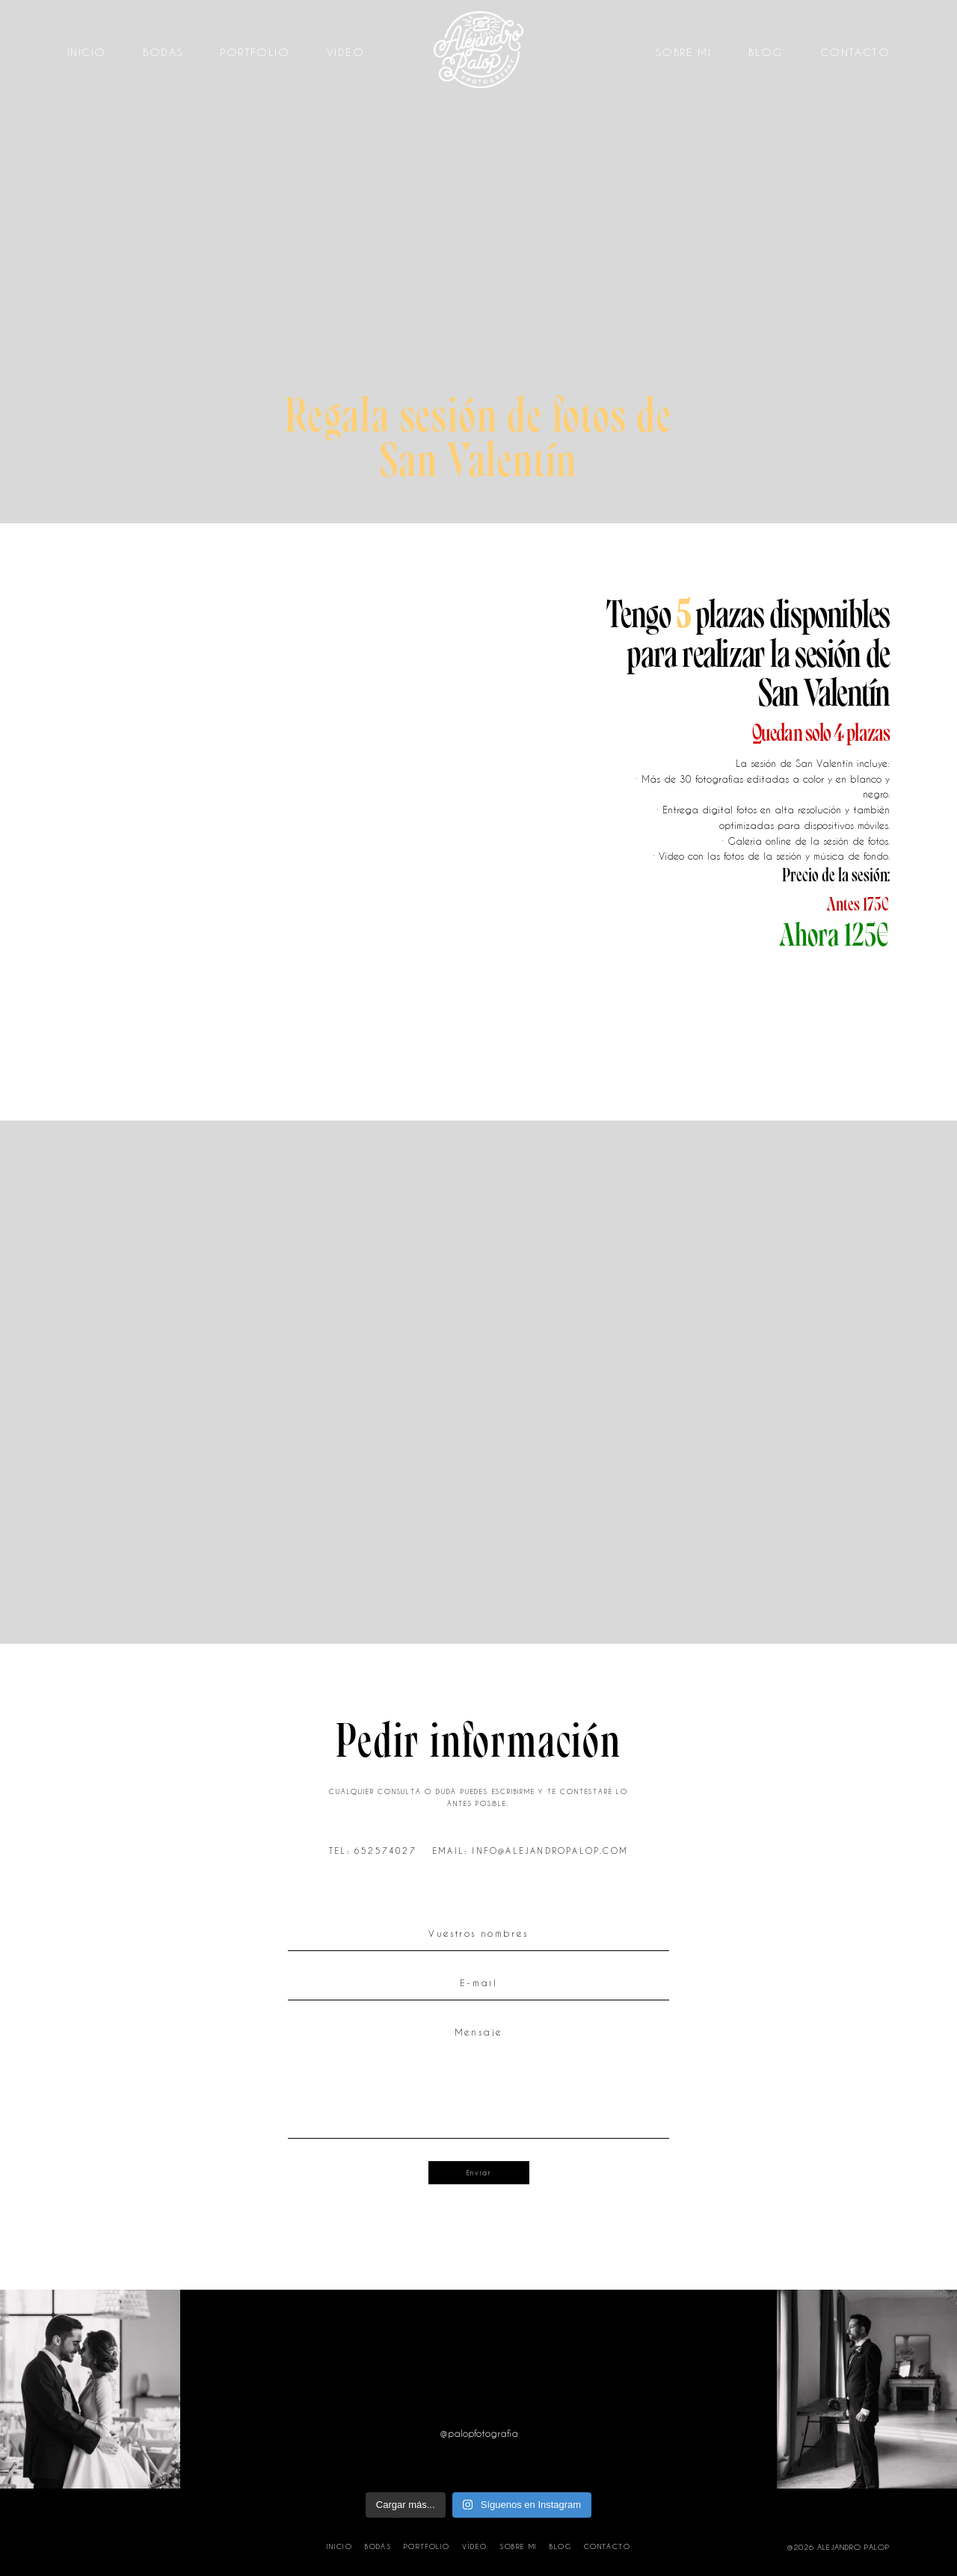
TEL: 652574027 (372, 1850)
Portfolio (254, 52)
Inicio (86, 52)
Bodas (162, 52)
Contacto (855, 52)
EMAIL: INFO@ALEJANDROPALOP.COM (530, 1850)
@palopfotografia (479, 2433)
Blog (765, 52)
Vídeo (345, 52)
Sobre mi (683, 52)
